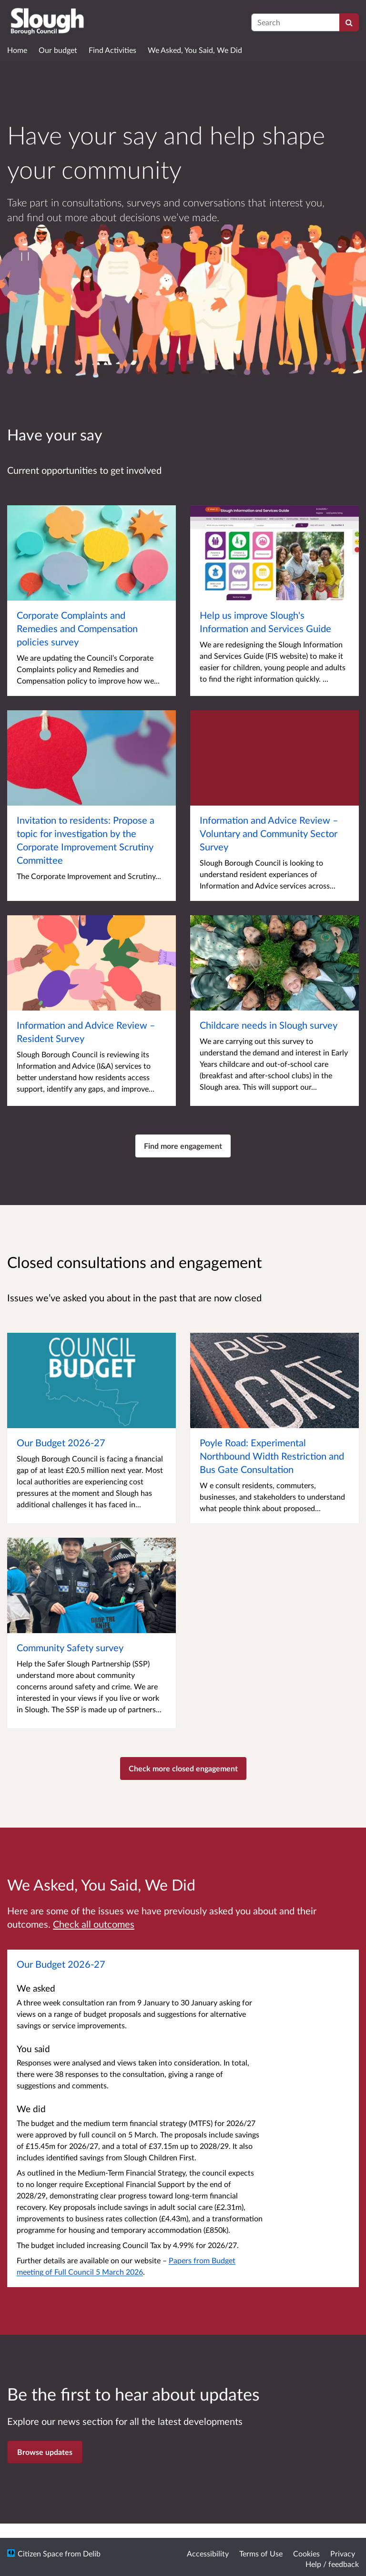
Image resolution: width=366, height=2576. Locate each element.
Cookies (306, 2553)
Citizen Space (40, 2553)
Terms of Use (261, 2553)
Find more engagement (183, 1145)
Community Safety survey (70, 1647)
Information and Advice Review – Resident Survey (86, 1031)
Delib (92, 2553)
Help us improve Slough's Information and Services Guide (265, 621)
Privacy (342, 2553)
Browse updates (44, 2451)
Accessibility (208, 2553)
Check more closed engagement (183, 1768)
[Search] (349, 22)
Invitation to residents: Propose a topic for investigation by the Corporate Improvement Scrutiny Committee (85, 840)
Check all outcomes (93, 1924)
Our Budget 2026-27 (61, 1442)
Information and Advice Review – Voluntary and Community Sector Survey (269, 833)
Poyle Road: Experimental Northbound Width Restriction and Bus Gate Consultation (272, 1456)
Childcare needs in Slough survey (268, 1025)
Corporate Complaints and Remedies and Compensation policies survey (77, 628)
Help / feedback (332, 2563)
